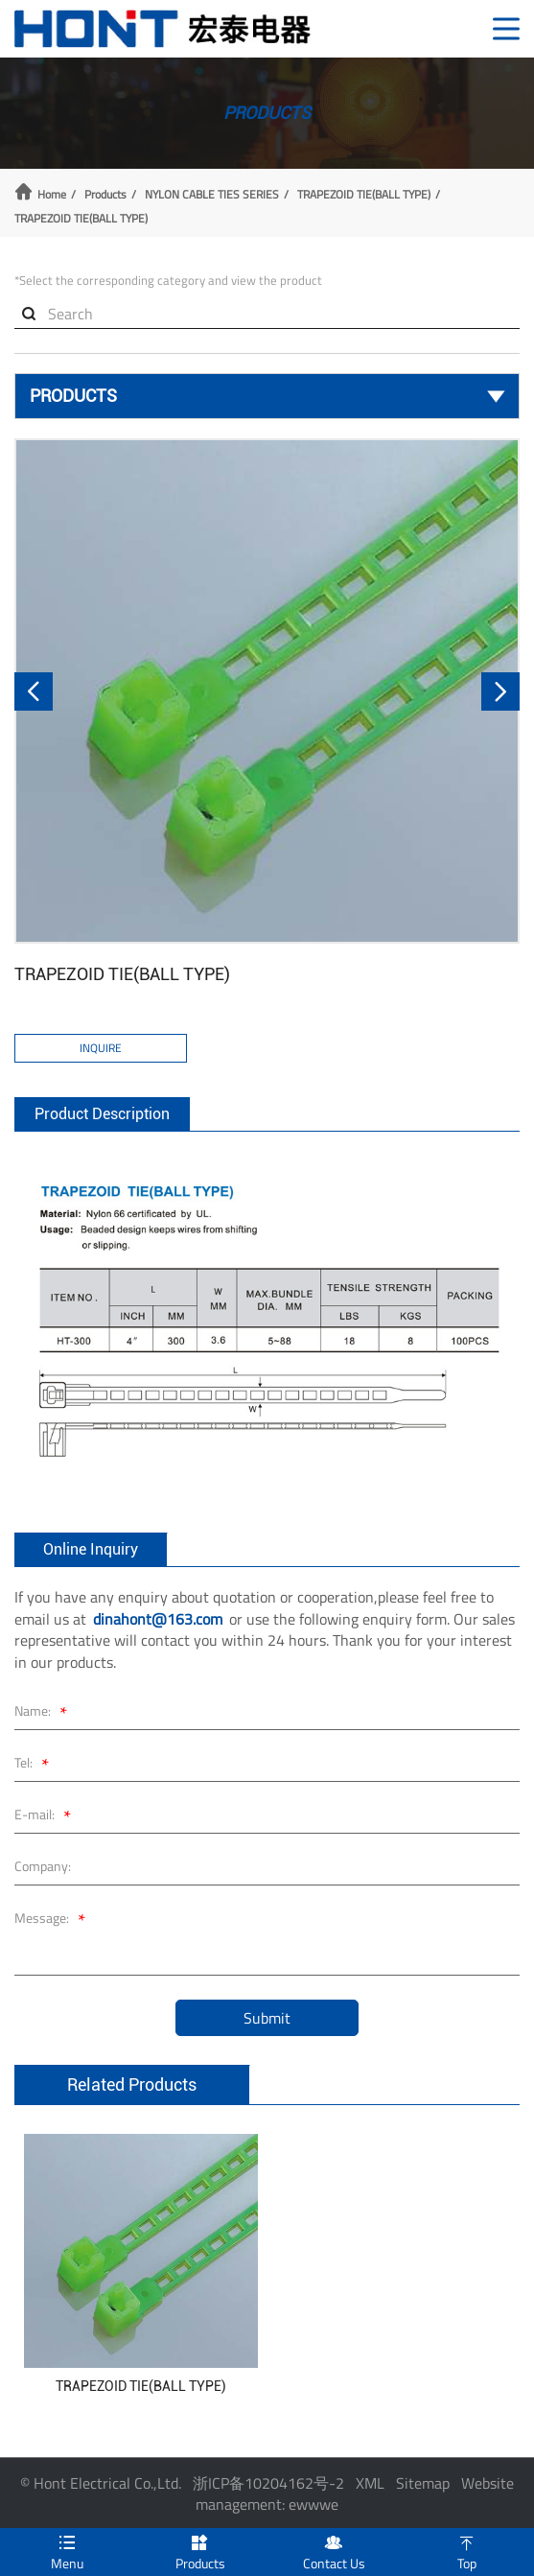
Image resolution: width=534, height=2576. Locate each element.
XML (370, 2482)
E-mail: (45, 1817)
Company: (42, 1866)
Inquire (101, 1048)
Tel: (34, 1765)
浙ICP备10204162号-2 (268, 2482)
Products (105, 194)
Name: (43, 1713)
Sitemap (423, 2482)
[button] (33, 691)
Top (467, 2550)
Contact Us (334, 2550)
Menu (66, 2550)
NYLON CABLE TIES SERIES (212, 194)
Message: (52, 1920)
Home (51, 194)
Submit (267, 2017)
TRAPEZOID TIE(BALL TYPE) (363, 194)
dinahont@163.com (157, 1618)
